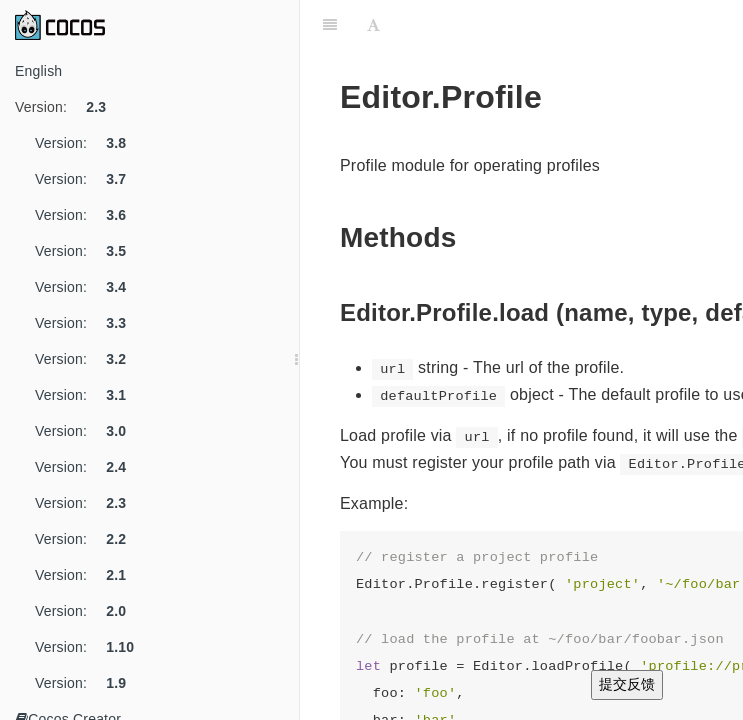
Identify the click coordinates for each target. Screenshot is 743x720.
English (38, 71)
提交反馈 (627, 684)
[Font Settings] (373, 25)
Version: (68, 107)
